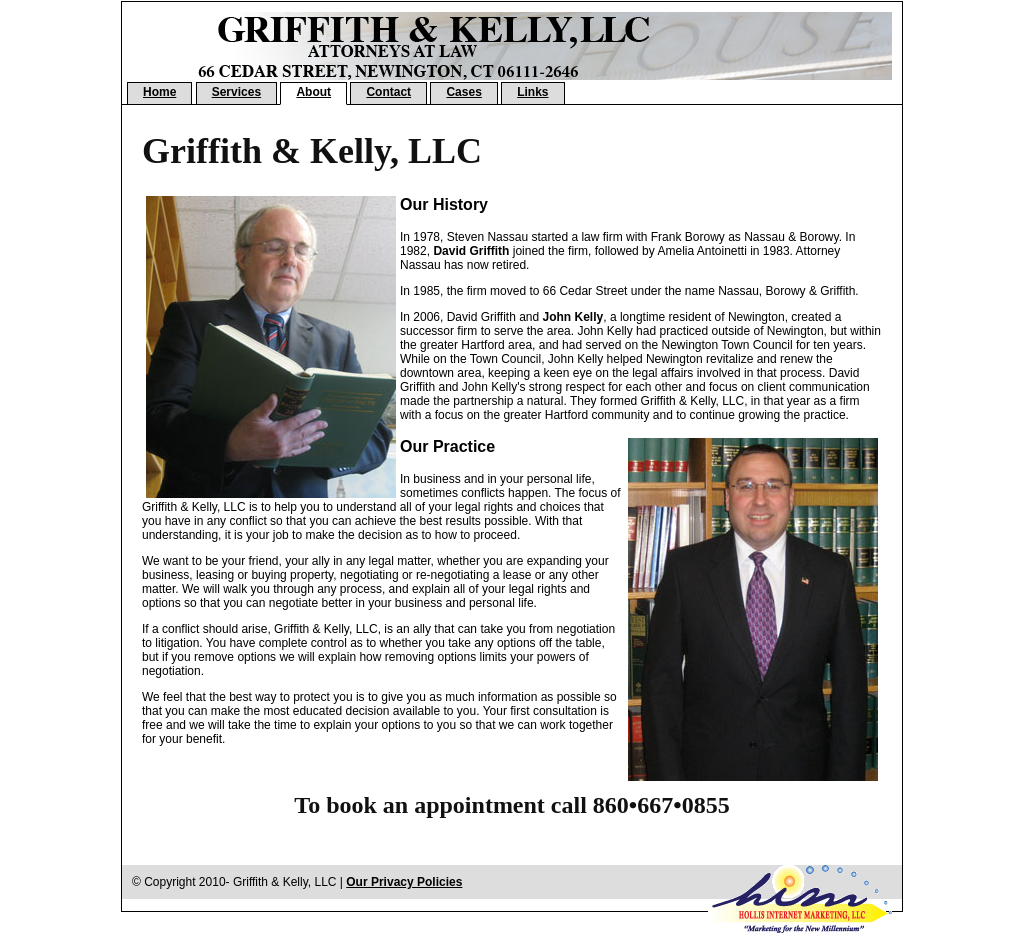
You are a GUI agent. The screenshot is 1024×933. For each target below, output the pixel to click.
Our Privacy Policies (404, 882)
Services (236, 92)
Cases (463, 92)
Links (532, 92)
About (313, 92)
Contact (388, 92)
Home (159, 92)
